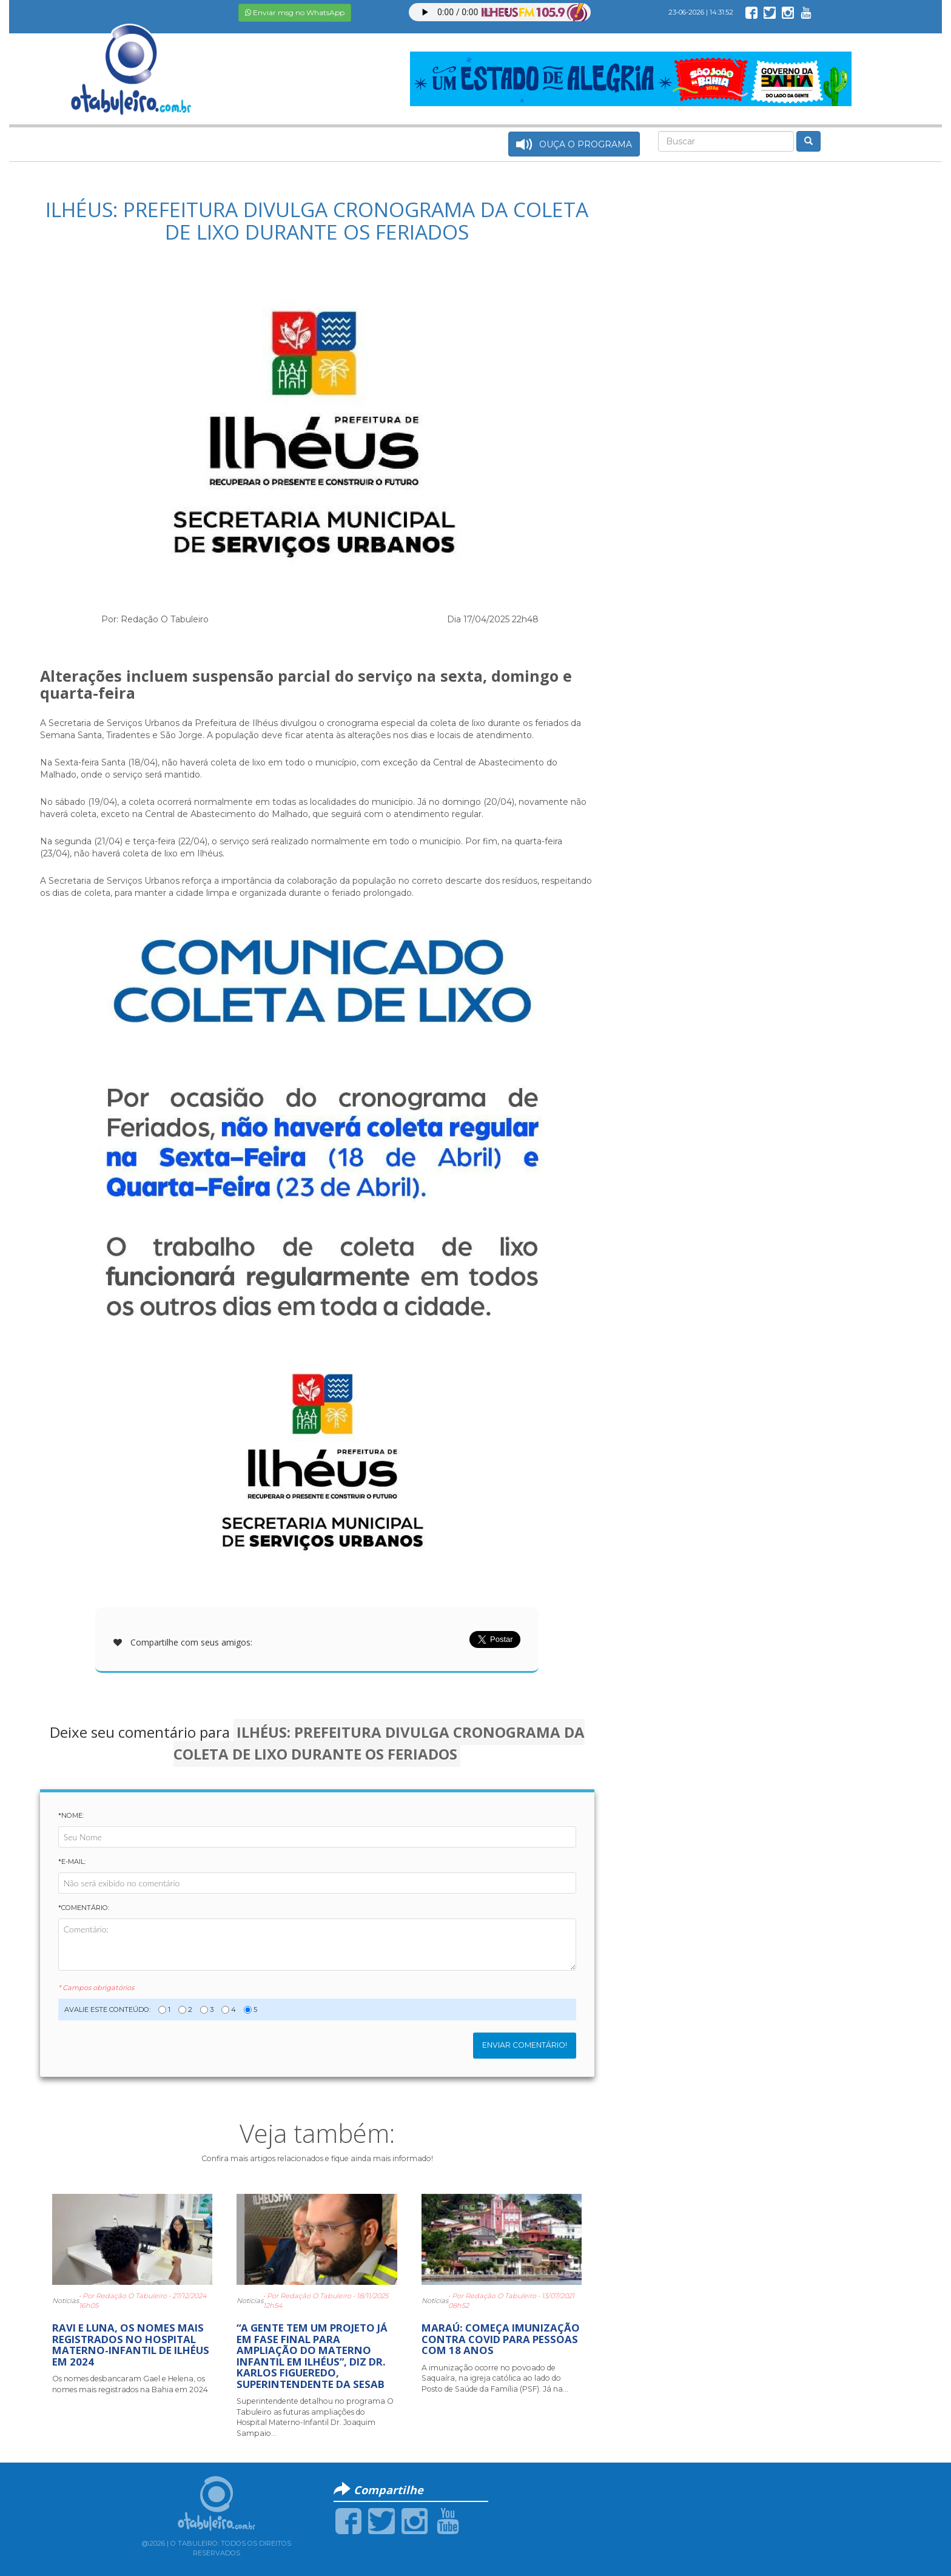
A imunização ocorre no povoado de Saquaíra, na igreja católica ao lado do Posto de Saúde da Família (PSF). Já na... (495, 2378)
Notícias (65, 2300)
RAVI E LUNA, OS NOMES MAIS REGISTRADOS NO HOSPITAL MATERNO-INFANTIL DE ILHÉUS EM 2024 (130, 2344)
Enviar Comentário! (524, 2045)
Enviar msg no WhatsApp (294, 12)
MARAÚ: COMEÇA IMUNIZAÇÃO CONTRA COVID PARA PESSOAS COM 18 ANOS (501, 2339)
